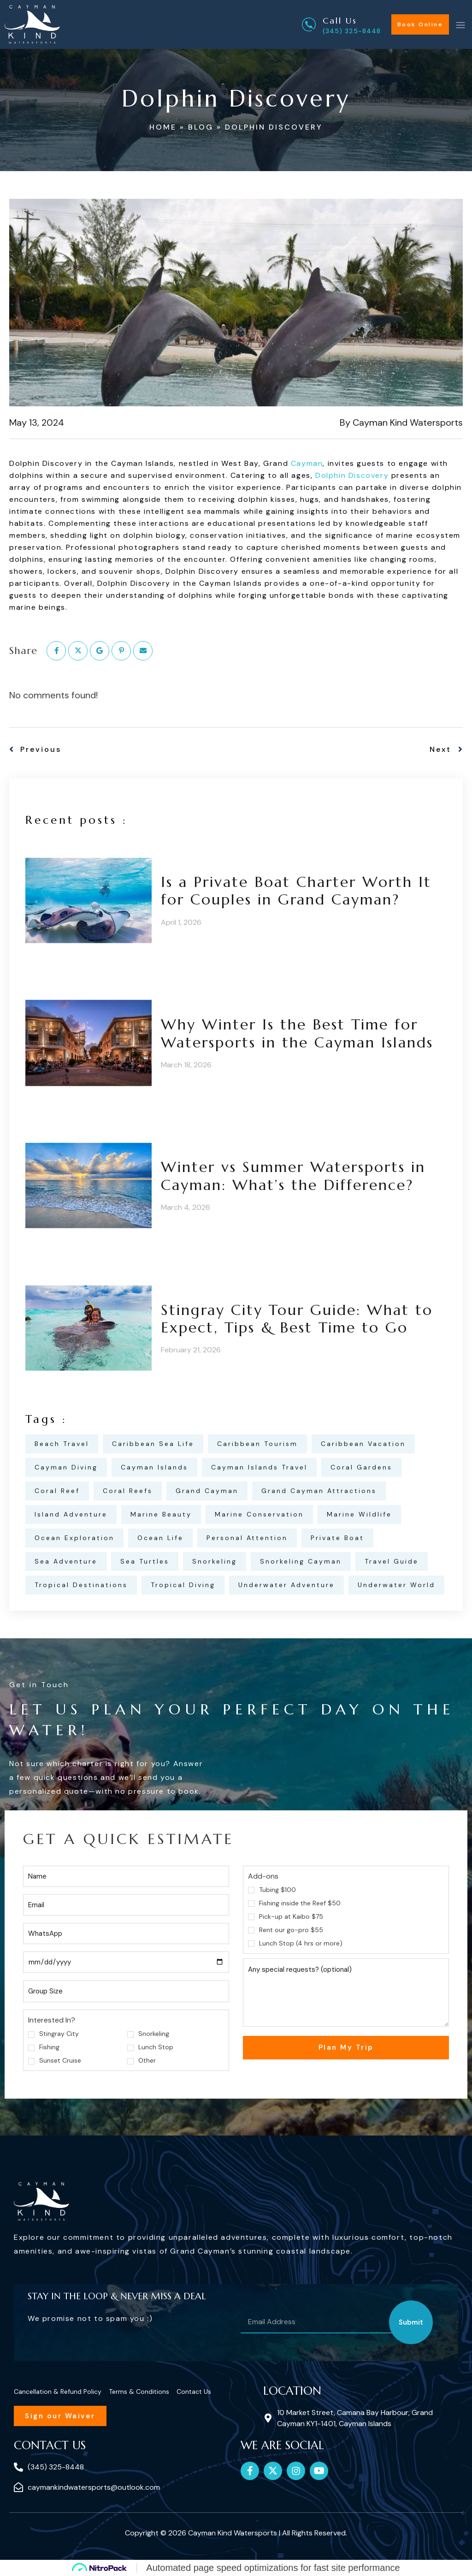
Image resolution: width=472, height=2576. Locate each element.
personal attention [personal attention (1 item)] (247, 1538)
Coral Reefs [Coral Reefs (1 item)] (128, 1491)
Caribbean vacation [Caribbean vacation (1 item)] (363, 1444)
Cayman (307, 463)
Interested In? (51, 2020)
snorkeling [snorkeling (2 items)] (214, 1561)
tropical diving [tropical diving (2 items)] (183, 1585)
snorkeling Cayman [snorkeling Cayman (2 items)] (301, 1561)
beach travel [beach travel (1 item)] (62, 1444)
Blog (200, 127)
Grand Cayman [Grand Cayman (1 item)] (207, 1491)
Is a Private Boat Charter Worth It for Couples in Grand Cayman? (296, 891)
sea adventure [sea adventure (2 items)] (66, 1561)
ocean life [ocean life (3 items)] (160, 1538)
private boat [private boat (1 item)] (337, 1538)
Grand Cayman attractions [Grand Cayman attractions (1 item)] (319, 1491)
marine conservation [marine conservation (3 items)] (259, 1514)
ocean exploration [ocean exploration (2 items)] (74, 1538)
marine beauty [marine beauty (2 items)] (161, 1514)
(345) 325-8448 (352, 31)
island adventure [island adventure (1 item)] (71, 1514)
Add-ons (263, 1876)
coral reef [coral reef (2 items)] (57, 1491)
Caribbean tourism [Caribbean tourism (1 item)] (257, 1444)
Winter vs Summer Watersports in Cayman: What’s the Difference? (293, 1176)
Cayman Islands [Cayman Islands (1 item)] (154, 1467)
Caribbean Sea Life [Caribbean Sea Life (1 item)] (153, 1444)
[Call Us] (309, 24)
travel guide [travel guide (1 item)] (392, 1561)
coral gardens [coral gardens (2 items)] (361, 1467)
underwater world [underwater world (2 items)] (396, 1585)
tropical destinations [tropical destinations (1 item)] (81, 1585)
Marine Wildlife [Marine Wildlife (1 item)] (359, 1514)
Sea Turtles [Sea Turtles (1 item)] (144, 1561)
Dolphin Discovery (352, 475)
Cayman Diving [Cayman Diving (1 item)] (66, 1467)
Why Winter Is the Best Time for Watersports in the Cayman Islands (297, 1033)
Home (163, 127)
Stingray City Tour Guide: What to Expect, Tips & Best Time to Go (297, 1319)
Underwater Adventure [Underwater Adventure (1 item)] (286, 1585)
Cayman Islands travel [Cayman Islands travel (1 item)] (259, 1467)
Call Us (340, 20)
